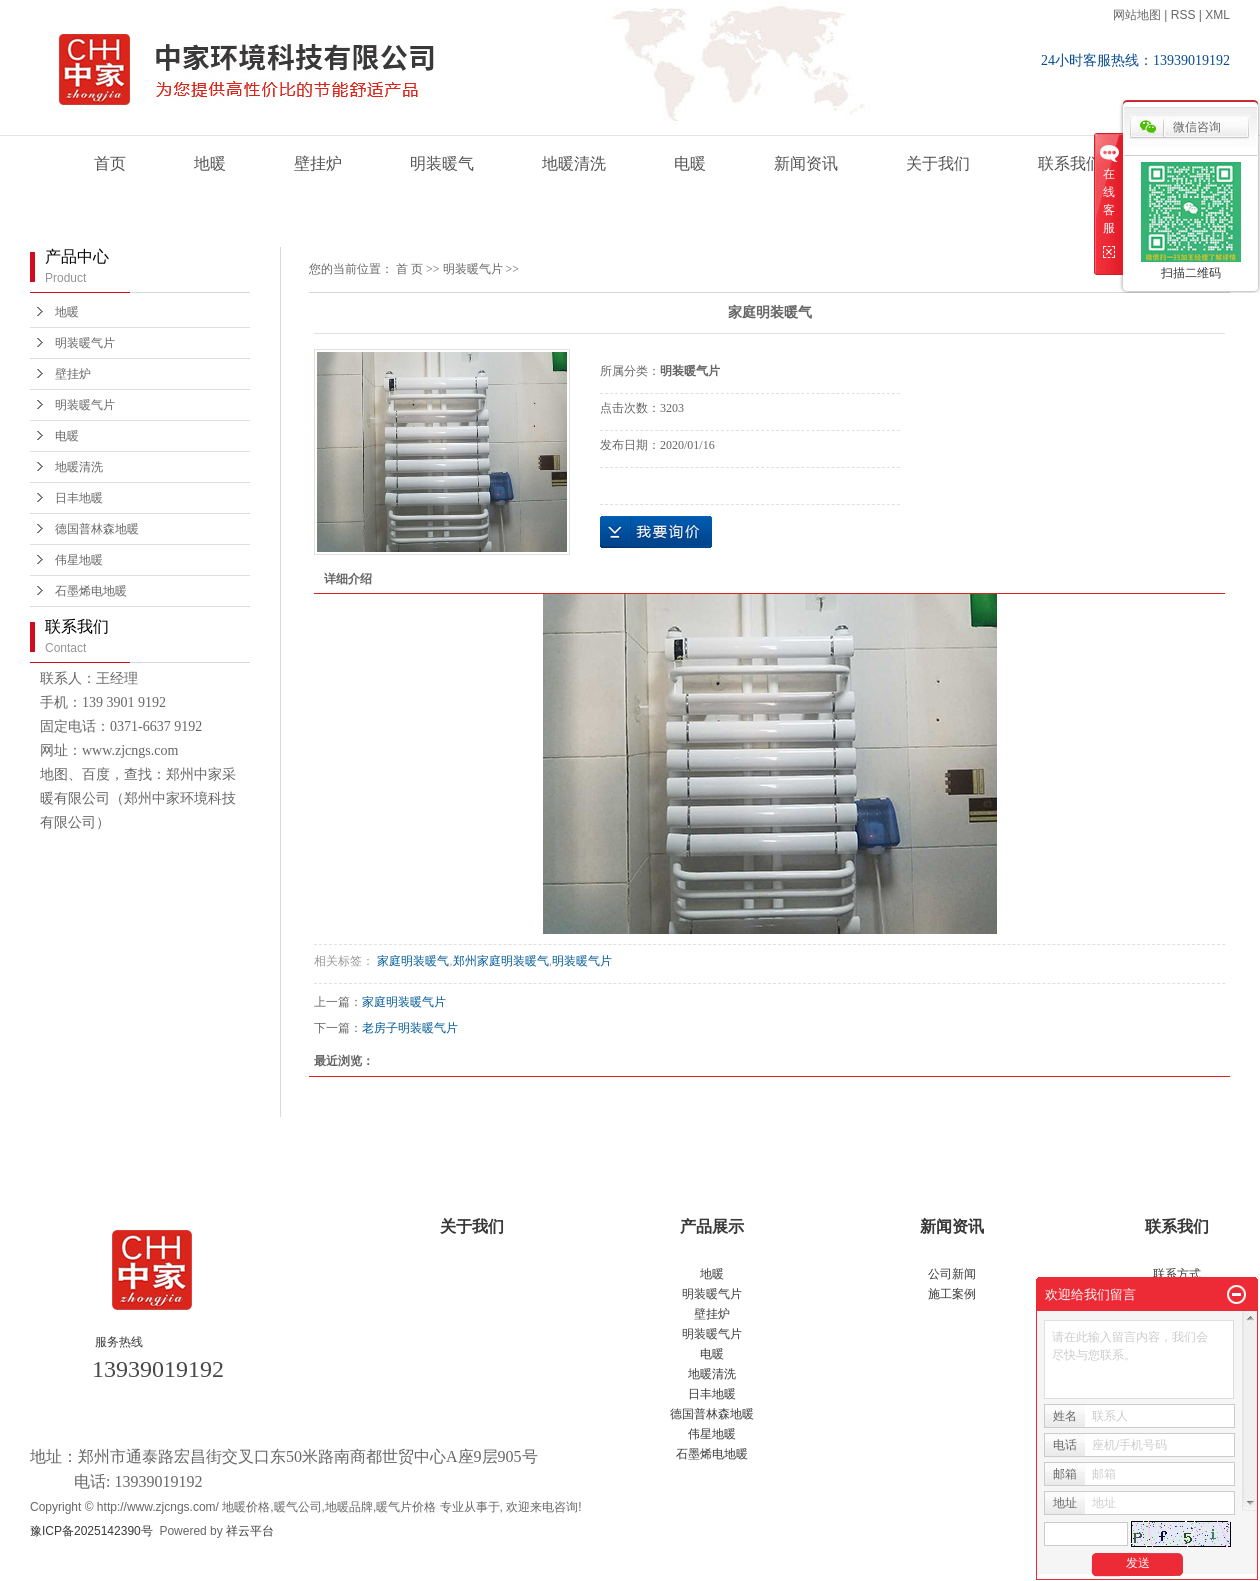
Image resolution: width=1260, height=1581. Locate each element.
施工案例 (952, 1294)
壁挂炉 (318, 163)
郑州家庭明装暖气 (501, 961)
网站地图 (1137, 15)
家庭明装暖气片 (404, 1002)
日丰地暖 (79, 498)
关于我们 (938, 163)
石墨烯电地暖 (91, 591)
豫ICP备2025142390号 (91, 1531)
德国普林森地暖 (97, 529)
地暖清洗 (574, 163)
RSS (1183, 15)
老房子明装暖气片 (410, 1028)
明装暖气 (442, 163)
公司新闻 (952, 1274)
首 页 (409, 269)
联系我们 (1070, 163)
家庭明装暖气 (411, 961)
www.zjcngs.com (130, 750)
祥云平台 (250, 1531)
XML (1217, 15)
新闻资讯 (806, 163)
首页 (110, 163)
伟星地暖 (79, 560)
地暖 (210, 163)
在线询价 (656, 532)
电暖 (690, 163)
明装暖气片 (85, 343)
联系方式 (1177, 1274)
